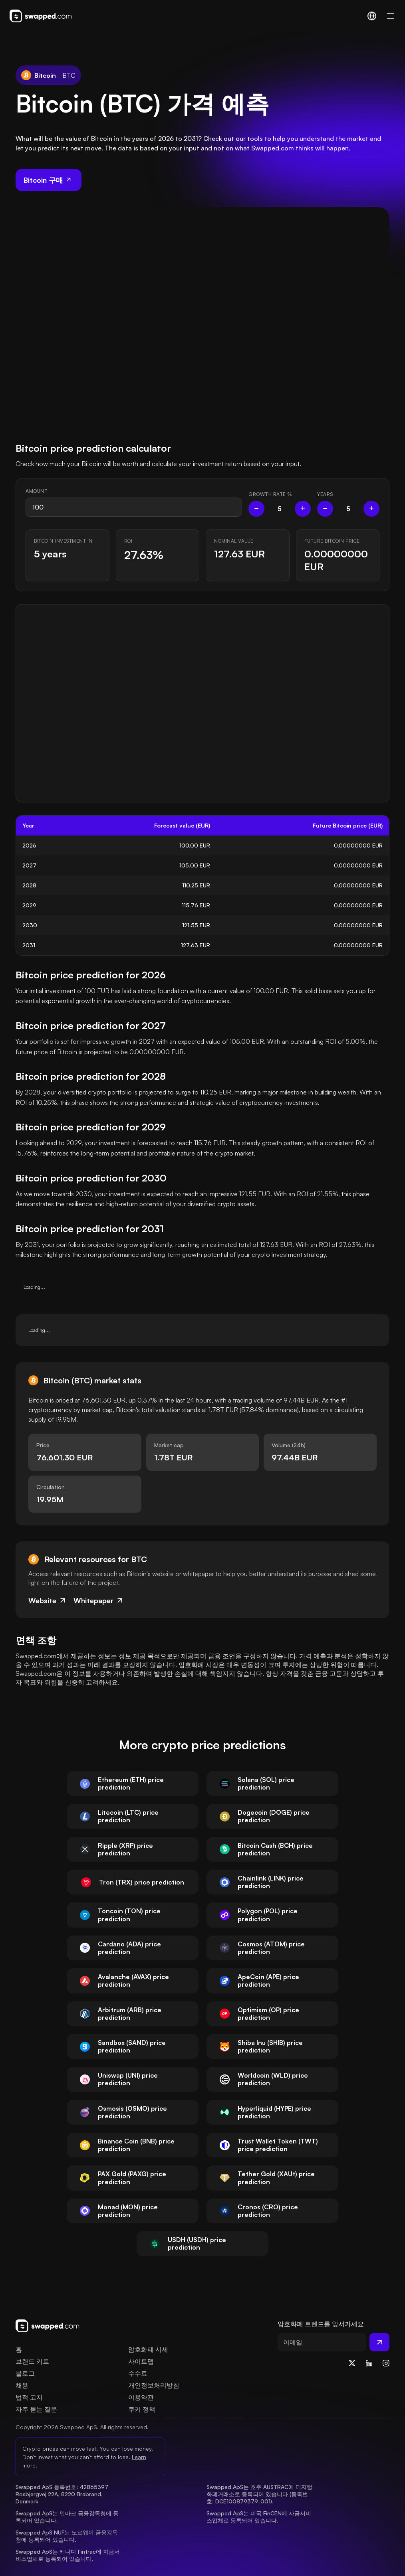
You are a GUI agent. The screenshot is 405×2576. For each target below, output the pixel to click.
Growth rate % (270, 494)
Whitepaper (98, 1600)
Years (325, 494)
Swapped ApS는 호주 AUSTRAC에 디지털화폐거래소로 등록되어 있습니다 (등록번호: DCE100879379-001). (259, 2494)
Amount (37, 491)
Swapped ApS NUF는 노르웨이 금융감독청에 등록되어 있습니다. (67, 2536)
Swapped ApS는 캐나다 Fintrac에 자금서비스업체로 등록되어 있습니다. (68, 2555)
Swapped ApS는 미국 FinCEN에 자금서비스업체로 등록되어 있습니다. (258, 2517)
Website (47, 1600)
